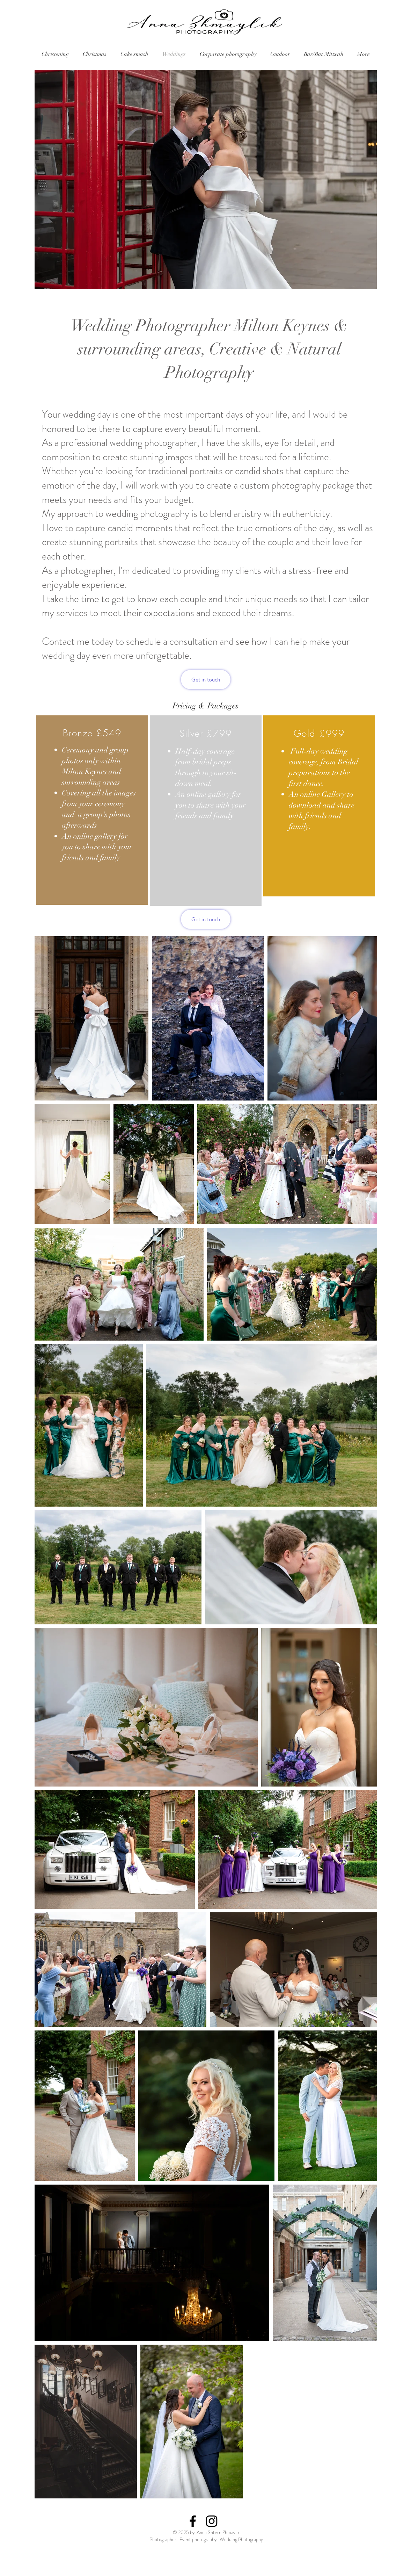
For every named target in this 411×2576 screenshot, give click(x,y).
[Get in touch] (205, 679)
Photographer (162, 2539)
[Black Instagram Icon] (211, 2521)
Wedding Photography (241, 2539)
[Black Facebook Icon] (192, 2521)
